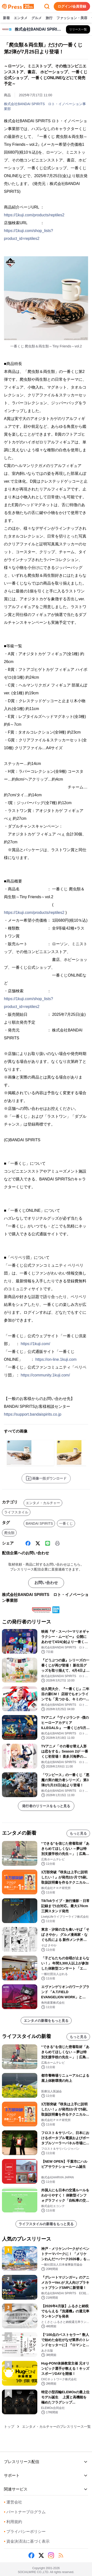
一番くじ (66, 1523)
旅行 (49, 18)
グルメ (36, 18)
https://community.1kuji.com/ (45, 1375)
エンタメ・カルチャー (43, 1503)
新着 (6, 18)
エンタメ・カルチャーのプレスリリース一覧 (56, 2427)
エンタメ (20, 18)
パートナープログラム (25, 2512)
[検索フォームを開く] (47, 6)
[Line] (47, 1543)
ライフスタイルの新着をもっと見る (46, 2224)
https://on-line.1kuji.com (56, 1359)
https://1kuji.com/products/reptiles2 (34, 215)
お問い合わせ (46, 1583)
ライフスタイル (16, 1512)
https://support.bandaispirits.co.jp (32, 1414)
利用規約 (13, 2522)
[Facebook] (28, 1543)
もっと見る (78, 1833)
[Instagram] (51, 2555)
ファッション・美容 (71, 18)
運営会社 (13, 2502)
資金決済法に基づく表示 (27, 2541)
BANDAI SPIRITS (39, 1523)
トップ (9, 2427)
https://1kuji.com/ (35, 1344)
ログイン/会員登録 (72, 6)
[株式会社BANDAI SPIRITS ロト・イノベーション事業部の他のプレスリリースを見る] (78, 29)
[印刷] (57, 1543)
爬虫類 (9, 1533)
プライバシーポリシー (25, 2531)
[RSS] (61, 2555)
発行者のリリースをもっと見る (46, 1806)
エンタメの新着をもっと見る (46, 2021)
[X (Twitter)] (37, 1543)
